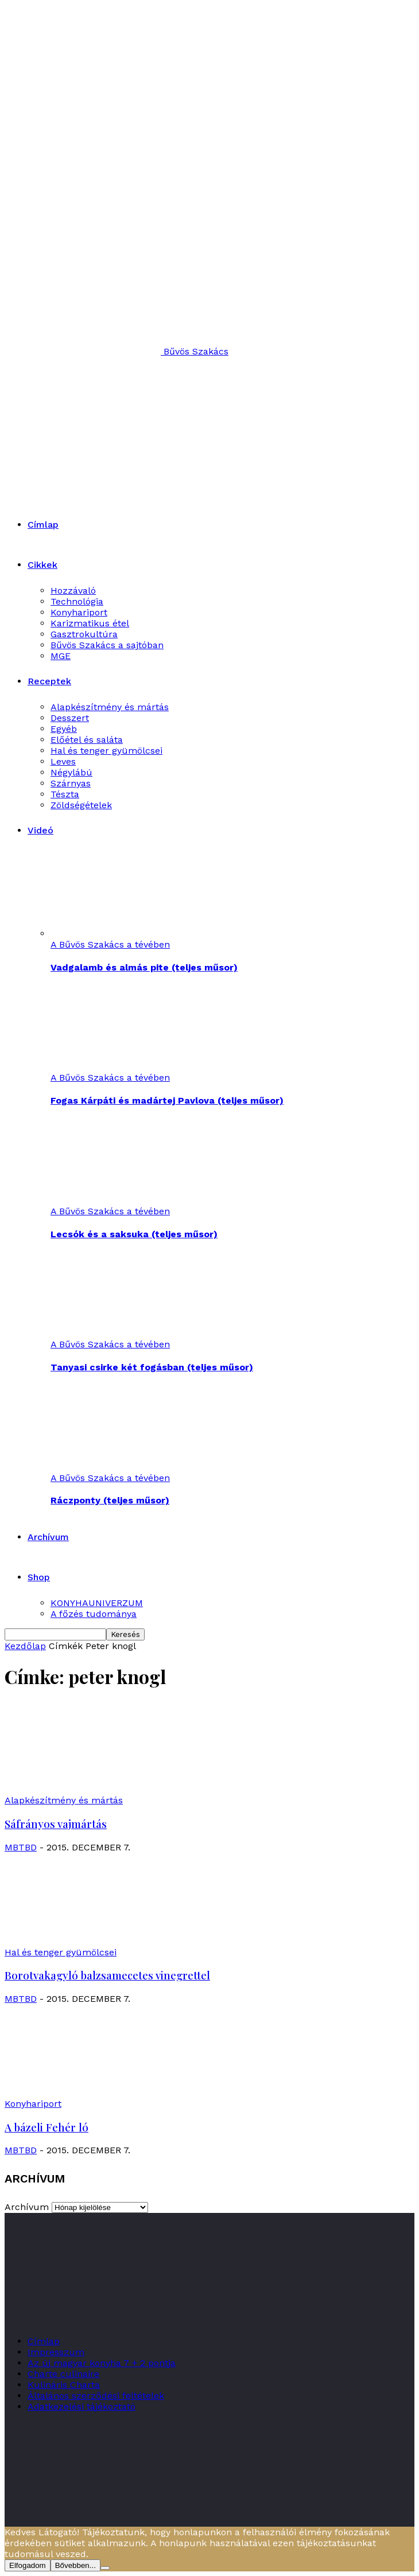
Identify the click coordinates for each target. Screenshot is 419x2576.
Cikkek (42, 564)
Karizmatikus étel (90, 623)
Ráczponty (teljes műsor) (110, 1500)
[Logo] (111, 420)
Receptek (49, 681)
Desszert (70, 717)
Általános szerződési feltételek (96, 2395)
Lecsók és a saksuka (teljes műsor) (134, 1234)
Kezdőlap (25, 1645)
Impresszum (56, 2352)
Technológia (77, 601)
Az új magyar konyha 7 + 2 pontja (102, 2362)
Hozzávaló (73, 590)
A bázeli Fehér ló (46, 2127)
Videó (40, 830)
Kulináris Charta (64, 2384)
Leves (63, 761)
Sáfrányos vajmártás (56, 1824)
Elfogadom (27, 2565)
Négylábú (71, 772)
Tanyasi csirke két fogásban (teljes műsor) (152, 1367)
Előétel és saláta (87, 739)
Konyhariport (79, 612)
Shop (39, 1577)
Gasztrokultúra (84, 634)
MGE (61, 655)
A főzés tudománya (94, 1613)
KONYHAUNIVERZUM (97, 1602)
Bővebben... (75, 2565)
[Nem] (105, 2568)
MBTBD (21, 1847)
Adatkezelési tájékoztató (81, 2406)
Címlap (43, 524)
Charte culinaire (63, 2373)
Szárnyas (71, 783)
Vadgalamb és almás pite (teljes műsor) (144, 967)
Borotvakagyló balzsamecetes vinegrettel (107, 1975)
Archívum (48, 1536)
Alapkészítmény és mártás (110, 707)
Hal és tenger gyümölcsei (106, 750)
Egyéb (64, 728)
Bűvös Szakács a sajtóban (107, 645)
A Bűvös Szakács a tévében (110, 944)
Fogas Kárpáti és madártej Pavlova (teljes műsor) (167, 1100)
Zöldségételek (81, 805)
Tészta (65, 794)
